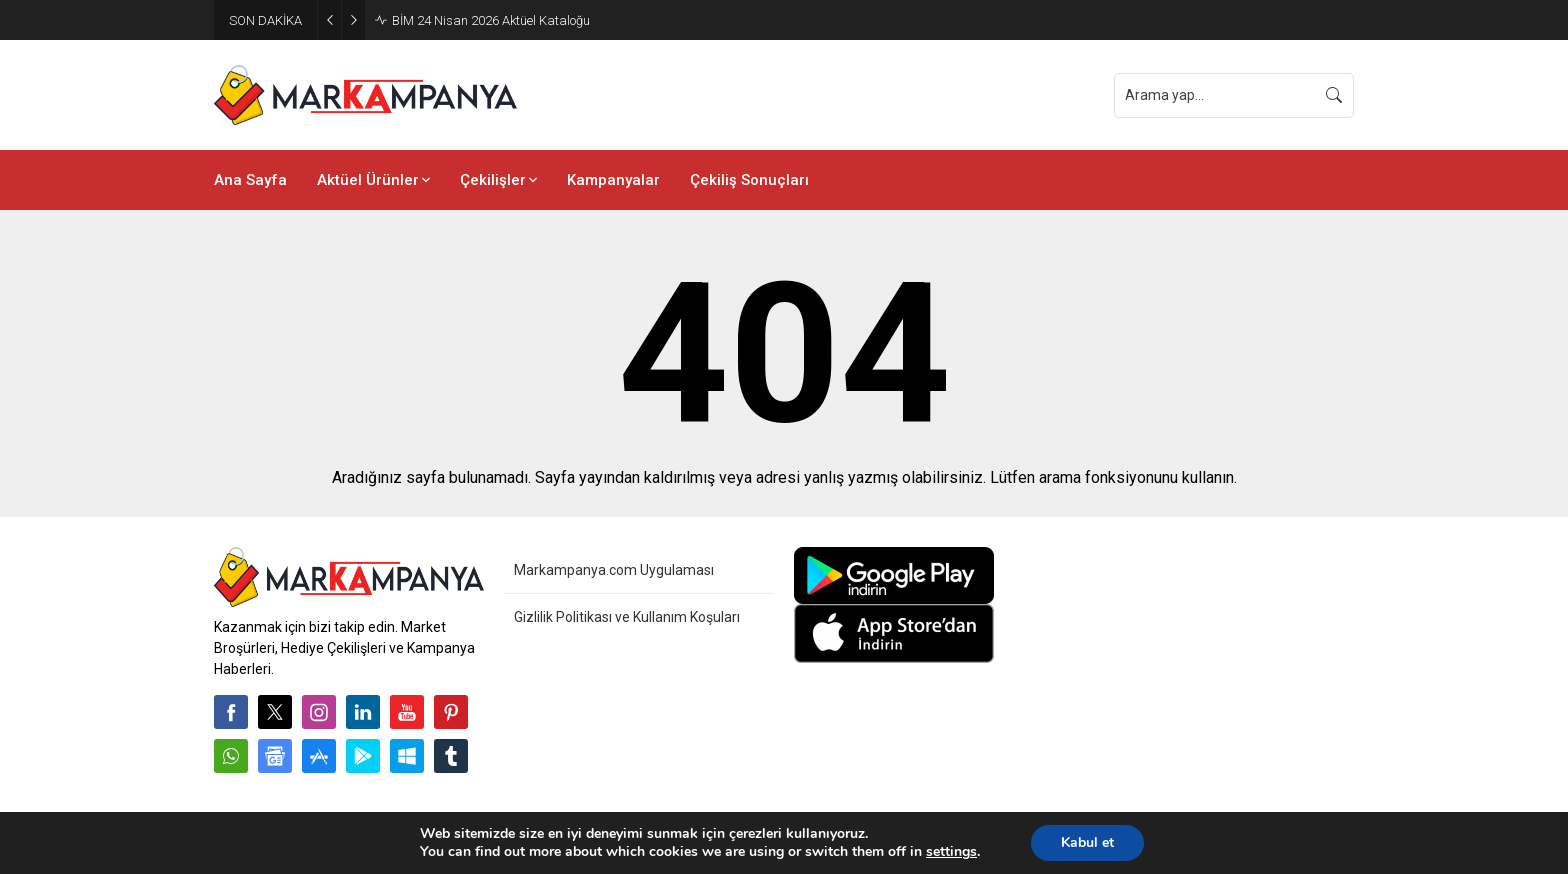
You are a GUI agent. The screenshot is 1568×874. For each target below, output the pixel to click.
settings (951, 852)
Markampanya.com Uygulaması (614, 570)
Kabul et (1087, 842)
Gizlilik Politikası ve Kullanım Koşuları (627, 617)
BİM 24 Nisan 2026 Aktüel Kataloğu (491, 20)
